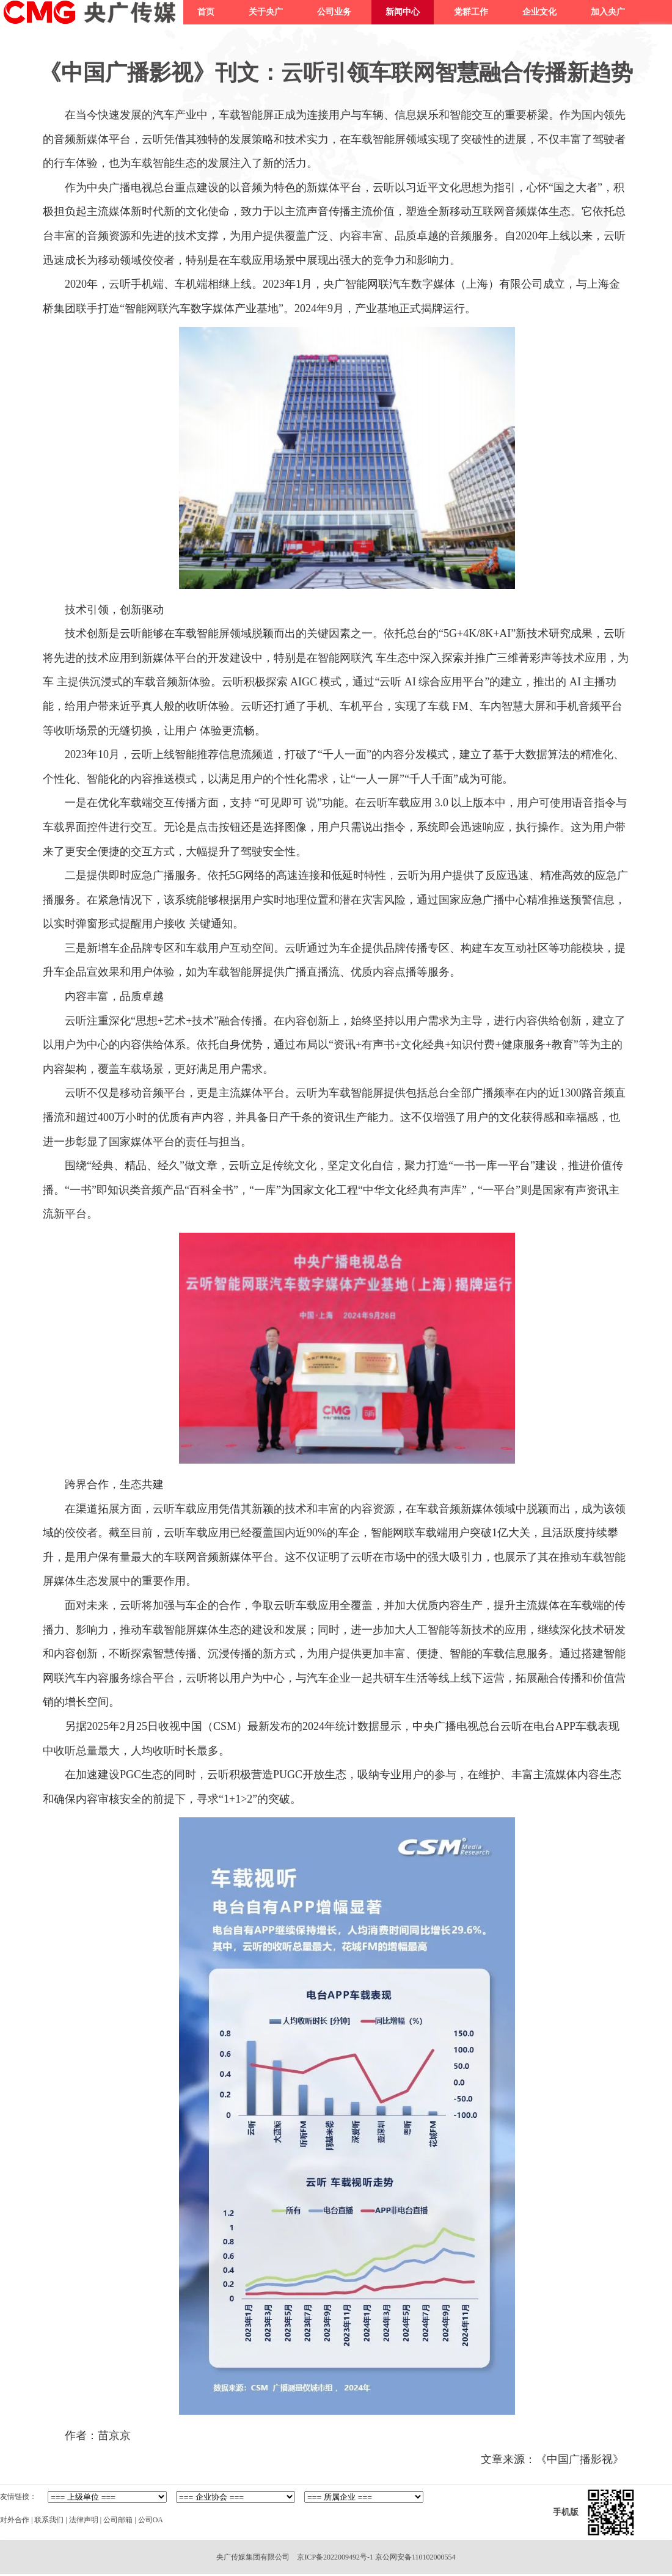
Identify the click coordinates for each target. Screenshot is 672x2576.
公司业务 (334, 11)
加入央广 (608, 11)
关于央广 (266, 11)
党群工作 (471, 11)
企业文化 (539, 11)
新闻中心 (402, 11)
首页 (205, 11)
